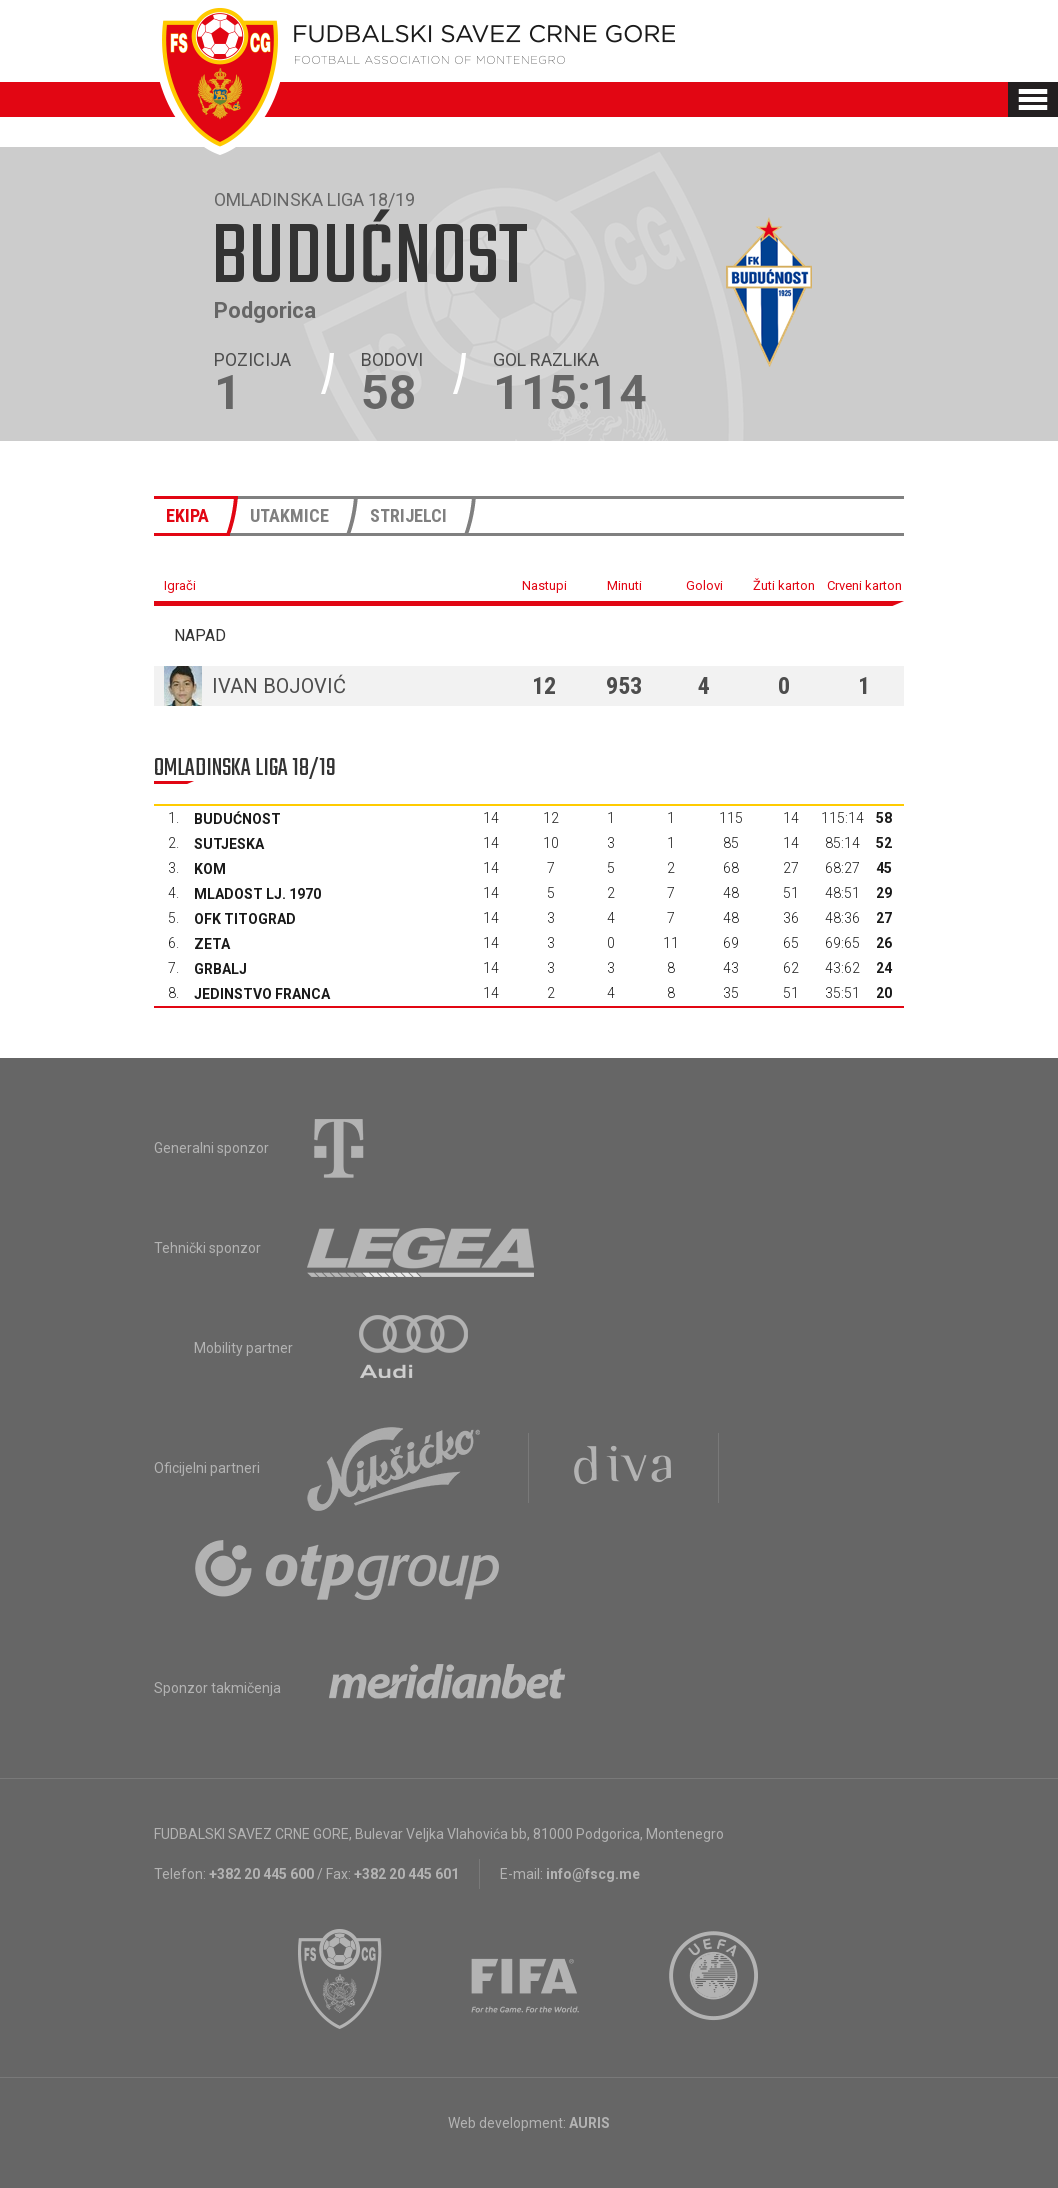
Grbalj (220, 969)
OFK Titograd (245, 919)
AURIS (589, 2123)
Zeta (212, 944)
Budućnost (237, 819)
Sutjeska (229, 844)
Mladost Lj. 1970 (257, 894)
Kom (210, 869)
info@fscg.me (593, 1874)
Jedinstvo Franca (262, 994)
